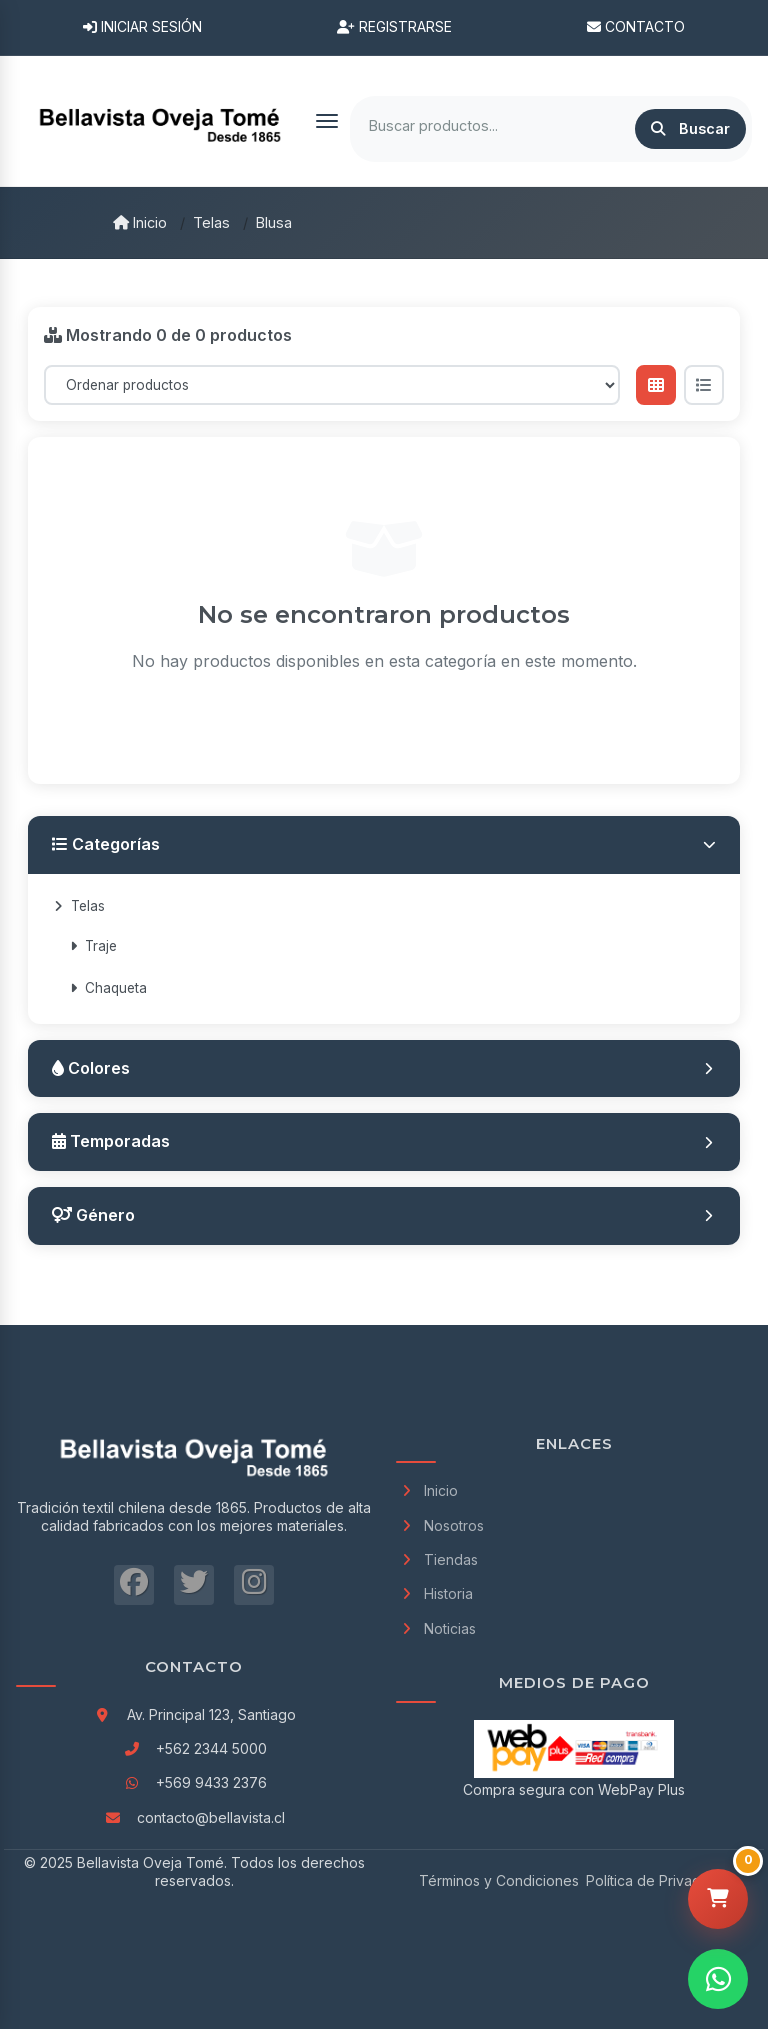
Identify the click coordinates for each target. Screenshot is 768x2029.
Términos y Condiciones (499, 1880)
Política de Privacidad (657, 1880)
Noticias (436, 1628)
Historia (434, 1593)
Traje (93, 946)
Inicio (140, 222)
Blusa (274, 222)
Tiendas (437, 1559)
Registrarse (394, 26)
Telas (211, 222)
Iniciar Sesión (142, 26)
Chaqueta (108, 988)
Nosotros (440, 1525)
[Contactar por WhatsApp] (718, 1979)
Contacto (636, 26)
